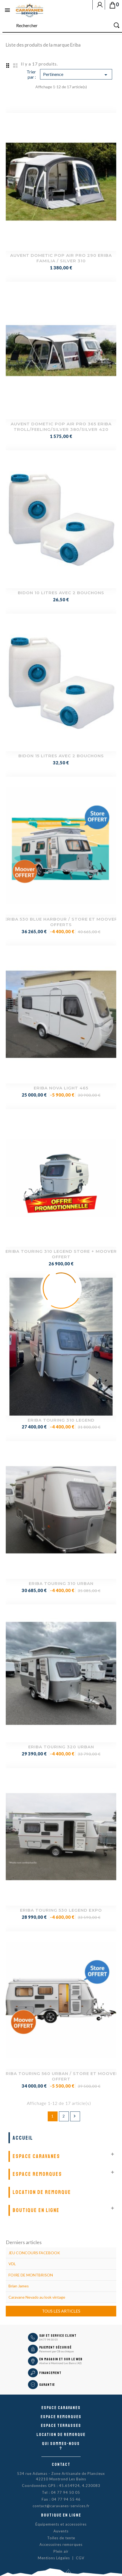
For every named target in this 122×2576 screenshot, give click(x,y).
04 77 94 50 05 (48, 2339)
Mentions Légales (54, 2558)
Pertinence (76, 75)
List (15, 65)
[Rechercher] (62, 26)
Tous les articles (61, 2311)
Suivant (74, 2116)
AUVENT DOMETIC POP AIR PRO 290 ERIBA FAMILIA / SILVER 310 (61, 258)
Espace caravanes (61, 2407)
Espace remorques (37, 2174)
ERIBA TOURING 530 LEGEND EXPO (61, 1910)
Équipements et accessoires (61, 2524)
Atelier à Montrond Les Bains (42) (60, 2363)
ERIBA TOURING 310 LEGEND (61, 1420)
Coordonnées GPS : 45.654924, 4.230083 (61, 2485)
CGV (80, 2558)
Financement (50, 2373)
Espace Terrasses (61, 2425)
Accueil (23, 2137)
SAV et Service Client (57, 2335)
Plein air (61, 2551)
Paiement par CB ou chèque (56, 2351)
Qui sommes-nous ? (61, 2446)
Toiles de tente (61, 2538)
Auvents (61, 2531)
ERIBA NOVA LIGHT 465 (61, 1088)
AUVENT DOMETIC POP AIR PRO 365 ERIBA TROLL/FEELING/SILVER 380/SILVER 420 (61, 426)
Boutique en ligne (36, 2210)
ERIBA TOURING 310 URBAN (61, 1583)
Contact (61, 2464)
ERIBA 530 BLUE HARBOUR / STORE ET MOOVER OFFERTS (61, 921)
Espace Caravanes (36, 2156)
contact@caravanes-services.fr (61, 2506)
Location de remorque (42, 2192)
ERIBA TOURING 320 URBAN (61, 1746)
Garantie (47, 2385)
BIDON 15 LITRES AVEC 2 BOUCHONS (61, 755)
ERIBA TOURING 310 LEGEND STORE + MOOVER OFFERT (61, 1254)
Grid (7, 65)
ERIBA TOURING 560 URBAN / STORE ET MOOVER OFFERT (61, 2076)
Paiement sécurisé (55, 2347)
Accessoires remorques (61, 2544)
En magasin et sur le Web (61, 2359)
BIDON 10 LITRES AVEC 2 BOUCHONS (61, 592)
